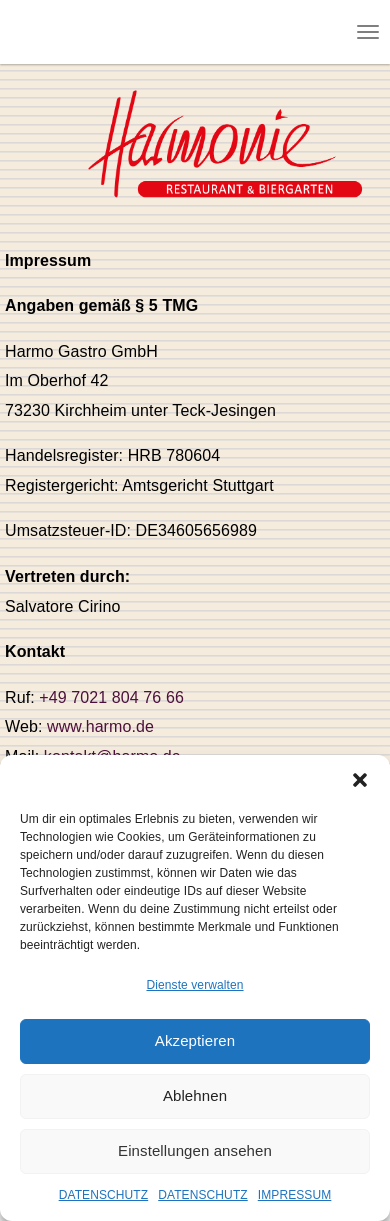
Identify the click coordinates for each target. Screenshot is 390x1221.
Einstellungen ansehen (195, 1150)
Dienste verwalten (194, 985)
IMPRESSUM (295, 1195)
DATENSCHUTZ (104, 1195)
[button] (360, 780)
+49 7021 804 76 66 (111, 697)
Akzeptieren (195, 1040)
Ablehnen (195, 1095)
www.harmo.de (100, 726)
